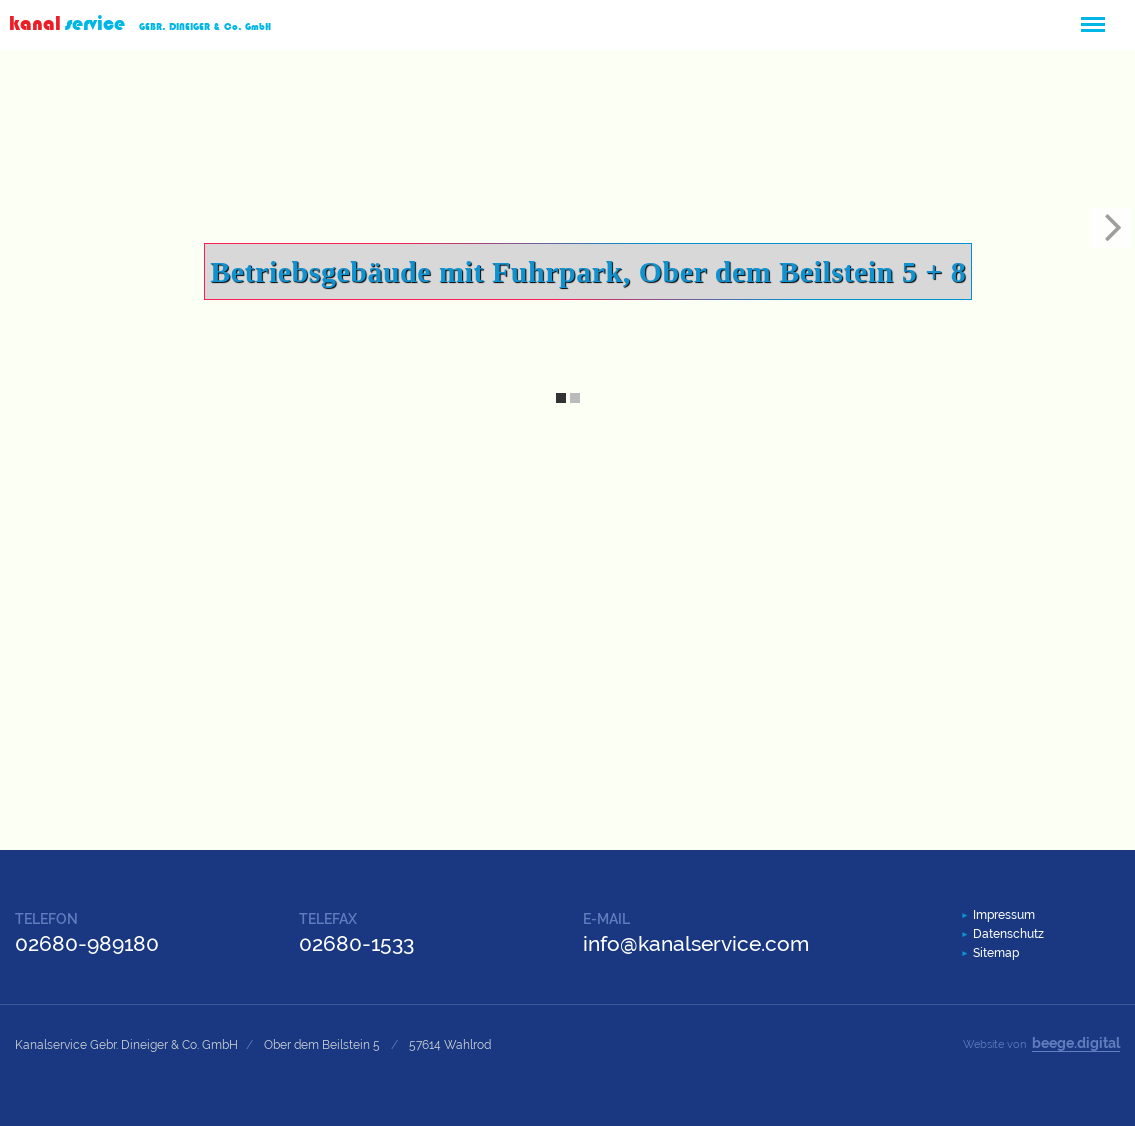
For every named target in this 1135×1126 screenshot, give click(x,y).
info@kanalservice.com (696, 943)
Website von (1041, 1043)
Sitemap (996, 953)
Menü (1092, 16)
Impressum (1004, 915)
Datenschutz (1008, 934)
